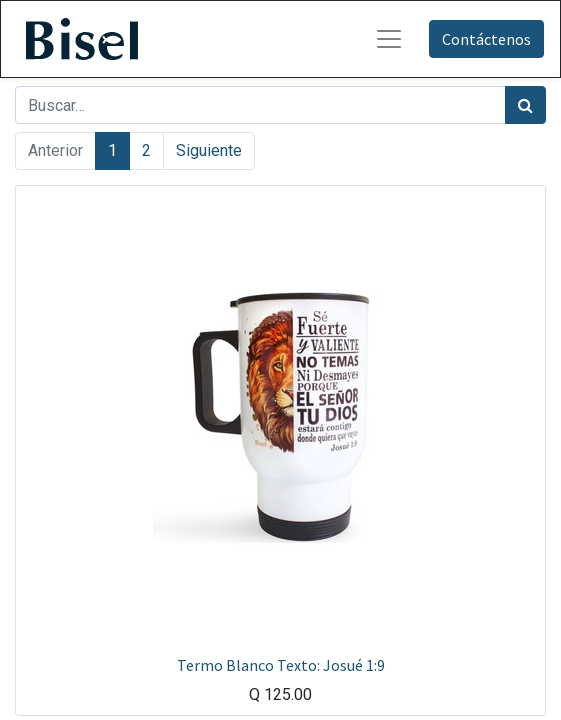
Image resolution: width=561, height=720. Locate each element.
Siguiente (209, 150)
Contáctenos (486, 39)
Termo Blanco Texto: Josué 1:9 (281, 665)
